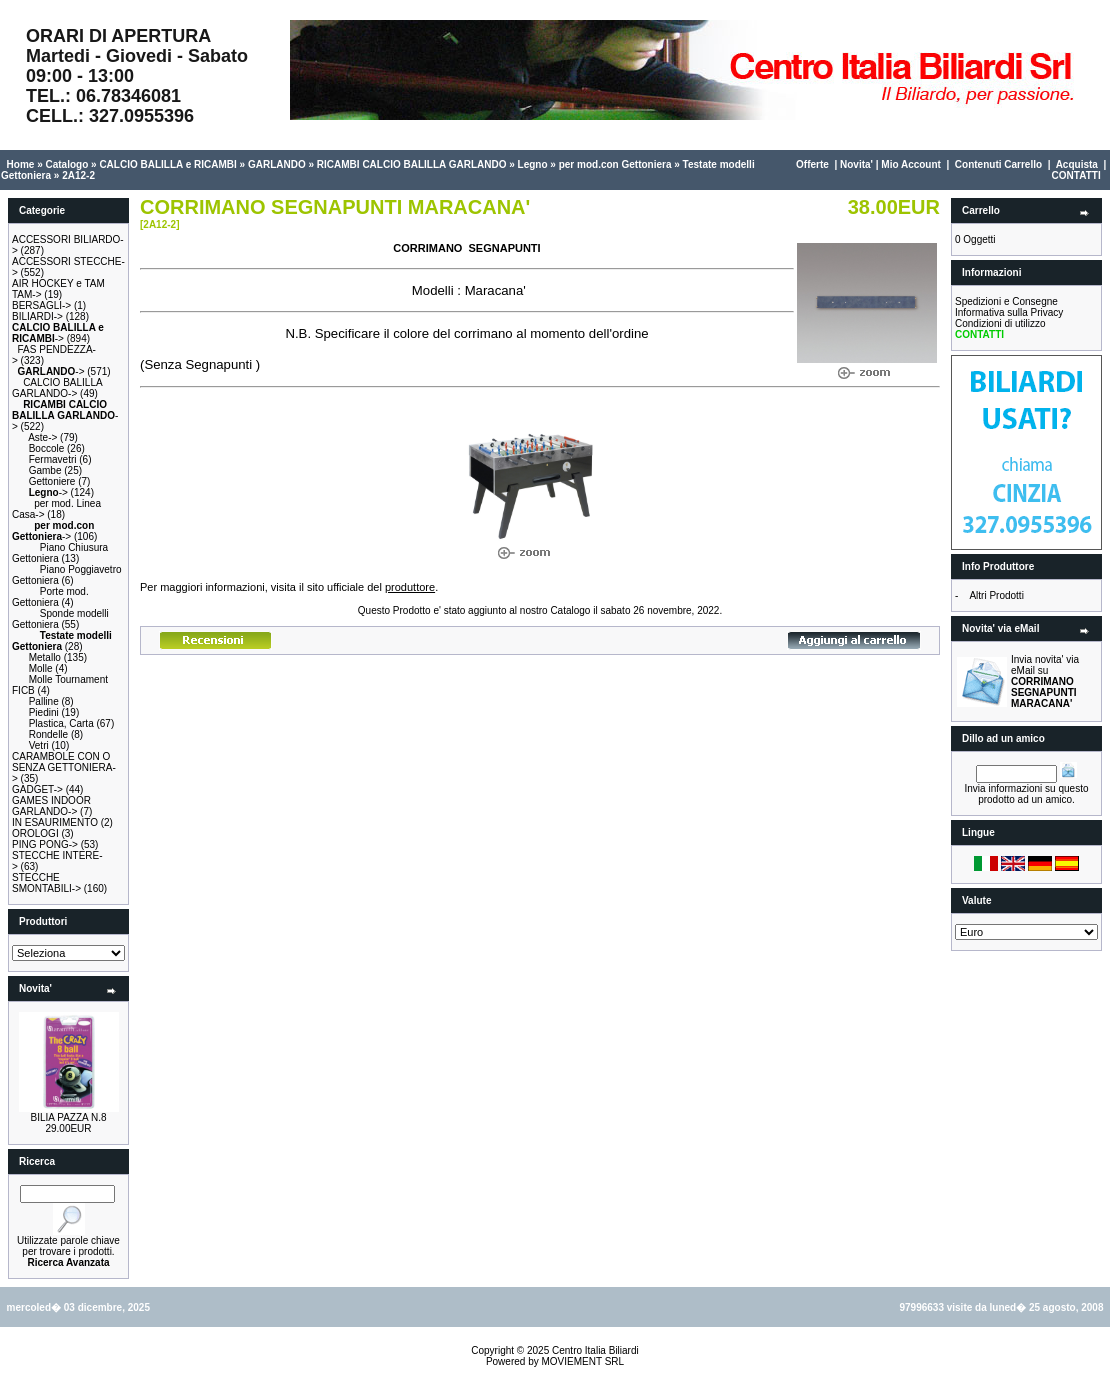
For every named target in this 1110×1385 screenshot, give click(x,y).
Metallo (45, 657)
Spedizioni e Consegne (1006, 301)
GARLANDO (277, 164)
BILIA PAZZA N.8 (69, 1117)
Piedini (44, 712)
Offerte (812, 164)
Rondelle (48, 734)
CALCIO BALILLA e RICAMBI (167, 164)
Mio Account (911, 164)
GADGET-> (37, 789)
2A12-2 (78, 175)
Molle (41, 668)
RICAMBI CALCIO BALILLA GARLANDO (412, 164)
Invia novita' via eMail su (1045, 681)
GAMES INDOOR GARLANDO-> (51, 806)
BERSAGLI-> (41, 305)
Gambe (45, 470)
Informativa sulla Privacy (1009, 312)
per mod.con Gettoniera (615, 164)
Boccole (47, 448)
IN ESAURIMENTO (55, 822)
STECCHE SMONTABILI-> (46, 883)
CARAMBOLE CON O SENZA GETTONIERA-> (64, 767)
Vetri (39, 745)
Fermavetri (53, 459)
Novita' (856, 164)
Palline (44, 701)
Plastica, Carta (61, 723)
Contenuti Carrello (998, 164)
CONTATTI (1076, 175)
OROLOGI (35, 833)
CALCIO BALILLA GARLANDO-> (57, 388)
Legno (533, 164)
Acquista (1077, 164)
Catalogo (66, 164)
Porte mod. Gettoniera (50, 597)
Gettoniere (52, 481)
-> (58, 333)
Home (21, 164)
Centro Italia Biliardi (595, 1350)
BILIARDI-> (37, 316)
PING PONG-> (45, 844)
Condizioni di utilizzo (1000, 323)
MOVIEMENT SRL (582, 1361)
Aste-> (42, 437)
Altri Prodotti (996, 595)
